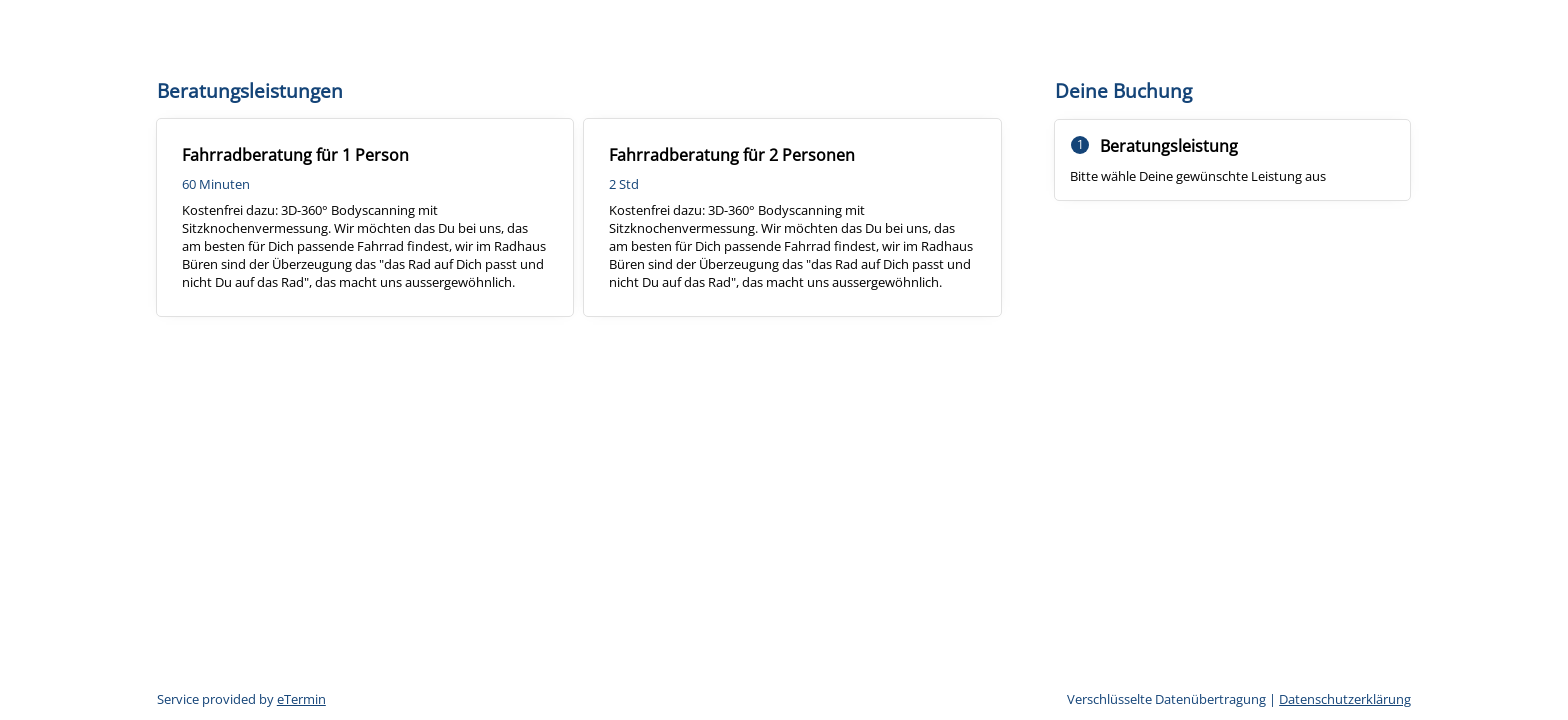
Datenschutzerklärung (1345, 699)
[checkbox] (365, 217)
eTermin (301, 699)
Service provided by (241, 699)
